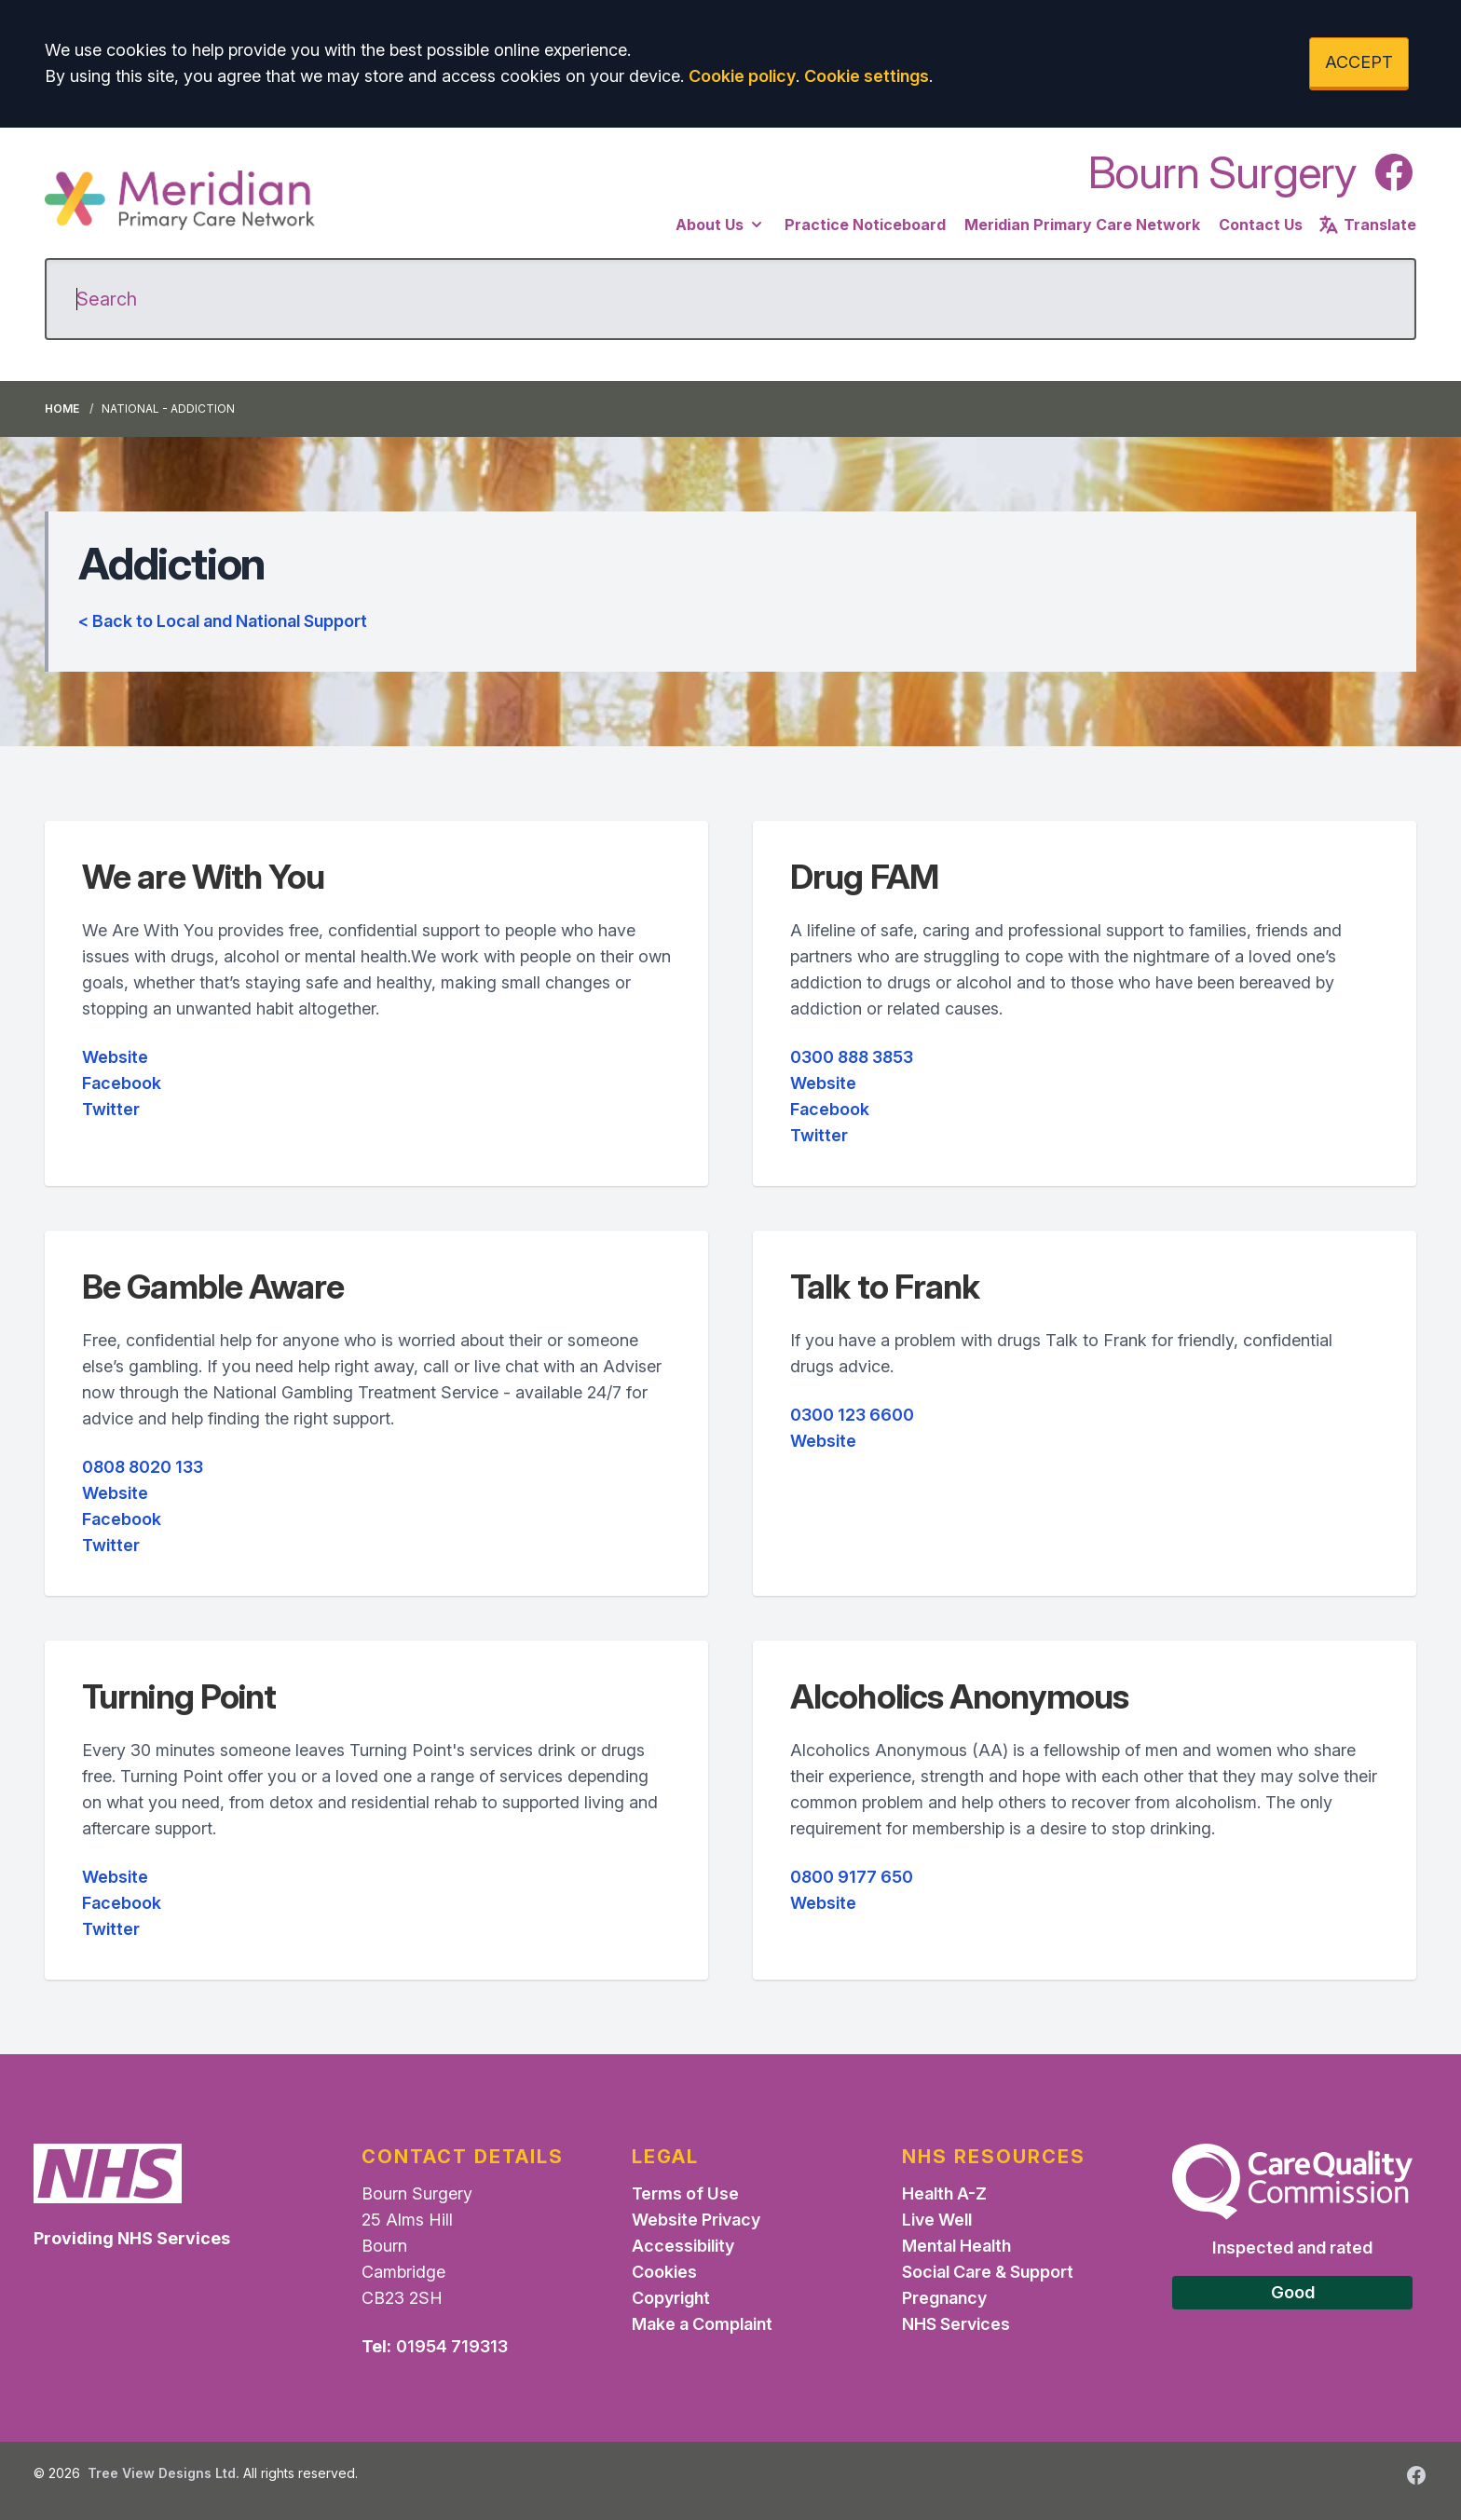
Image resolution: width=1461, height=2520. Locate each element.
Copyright (671, 2298)
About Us (721, 224)
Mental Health (956, 2245)
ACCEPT (1359, 62)
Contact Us (1261, 224)
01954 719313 (452, 2346)
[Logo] (180, 200)
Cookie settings (866, 76)
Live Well (937, 2219)
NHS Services (956, 2324)
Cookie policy (742, 76)
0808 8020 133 (142, 1467)
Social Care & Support (987, 2272)
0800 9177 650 (851, 1877)
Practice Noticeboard (865, 224)
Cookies (664, 2272)
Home (62, 408)
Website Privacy (696, 2219)
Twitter (111, 1109)
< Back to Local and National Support (222, 621)
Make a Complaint (702, 2324)
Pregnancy (944, 2298)
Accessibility (683, 2245)
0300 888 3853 (851, 1057)
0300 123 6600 (852, 1414)
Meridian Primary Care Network (1082, 224)
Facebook (121, 1083)
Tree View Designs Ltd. (163, 2473)
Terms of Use (685, 2193)
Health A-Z (944, 2193)
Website (115, 1057)
